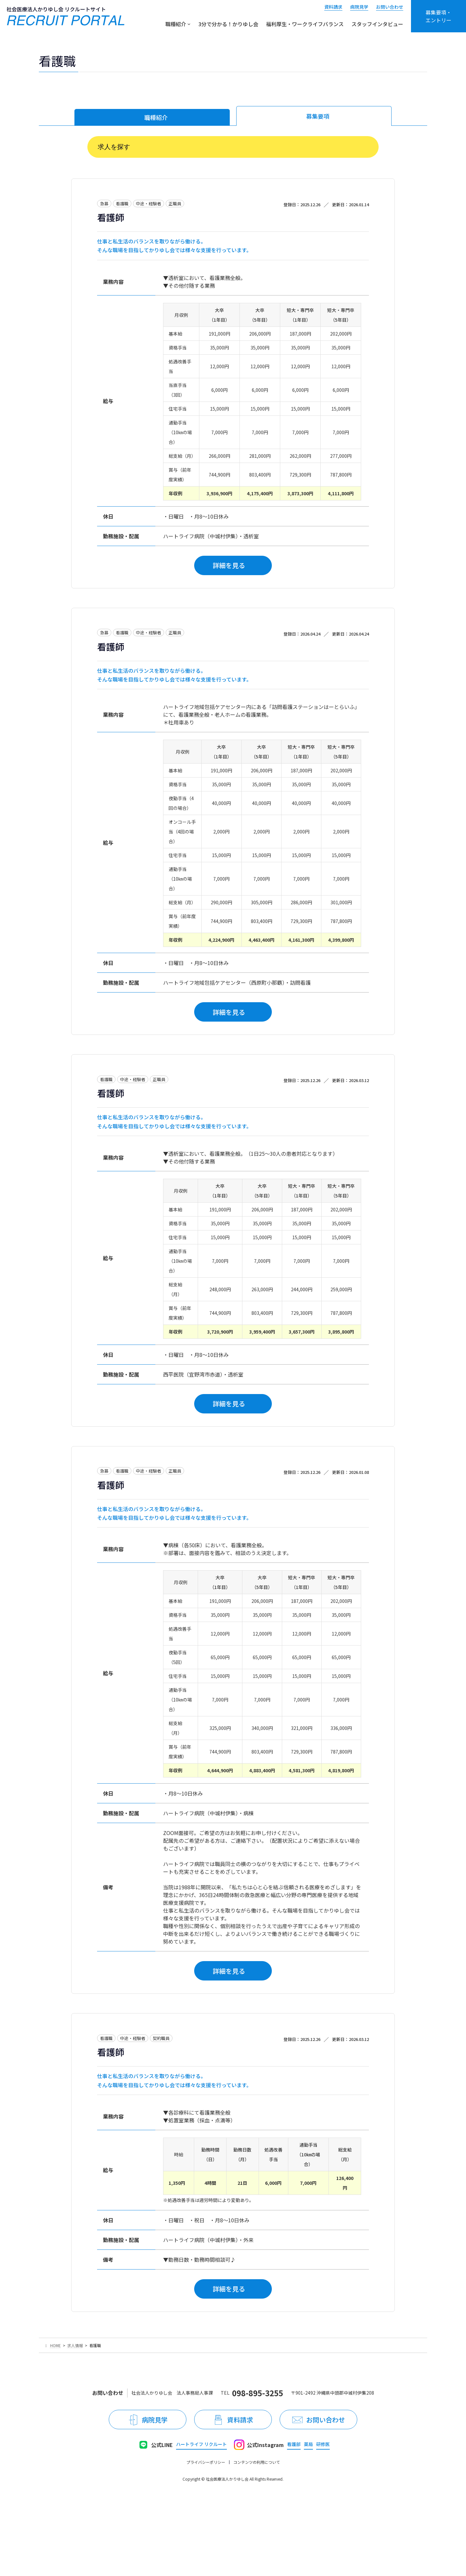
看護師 (110, 217)
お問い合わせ (389, 7)
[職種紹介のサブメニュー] (189, 24)
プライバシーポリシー (205, 2462)
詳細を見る (229, 565)
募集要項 (317, 116)
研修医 (323, 2444)
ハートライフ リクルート (201, 2444)
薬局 (308, 2444)
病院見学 (359, 7)
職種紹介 (156, 117)
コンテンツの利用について (256, 2462)
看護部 (294, 2444)
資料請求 (333, 7)
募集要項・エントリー (438, 16)
